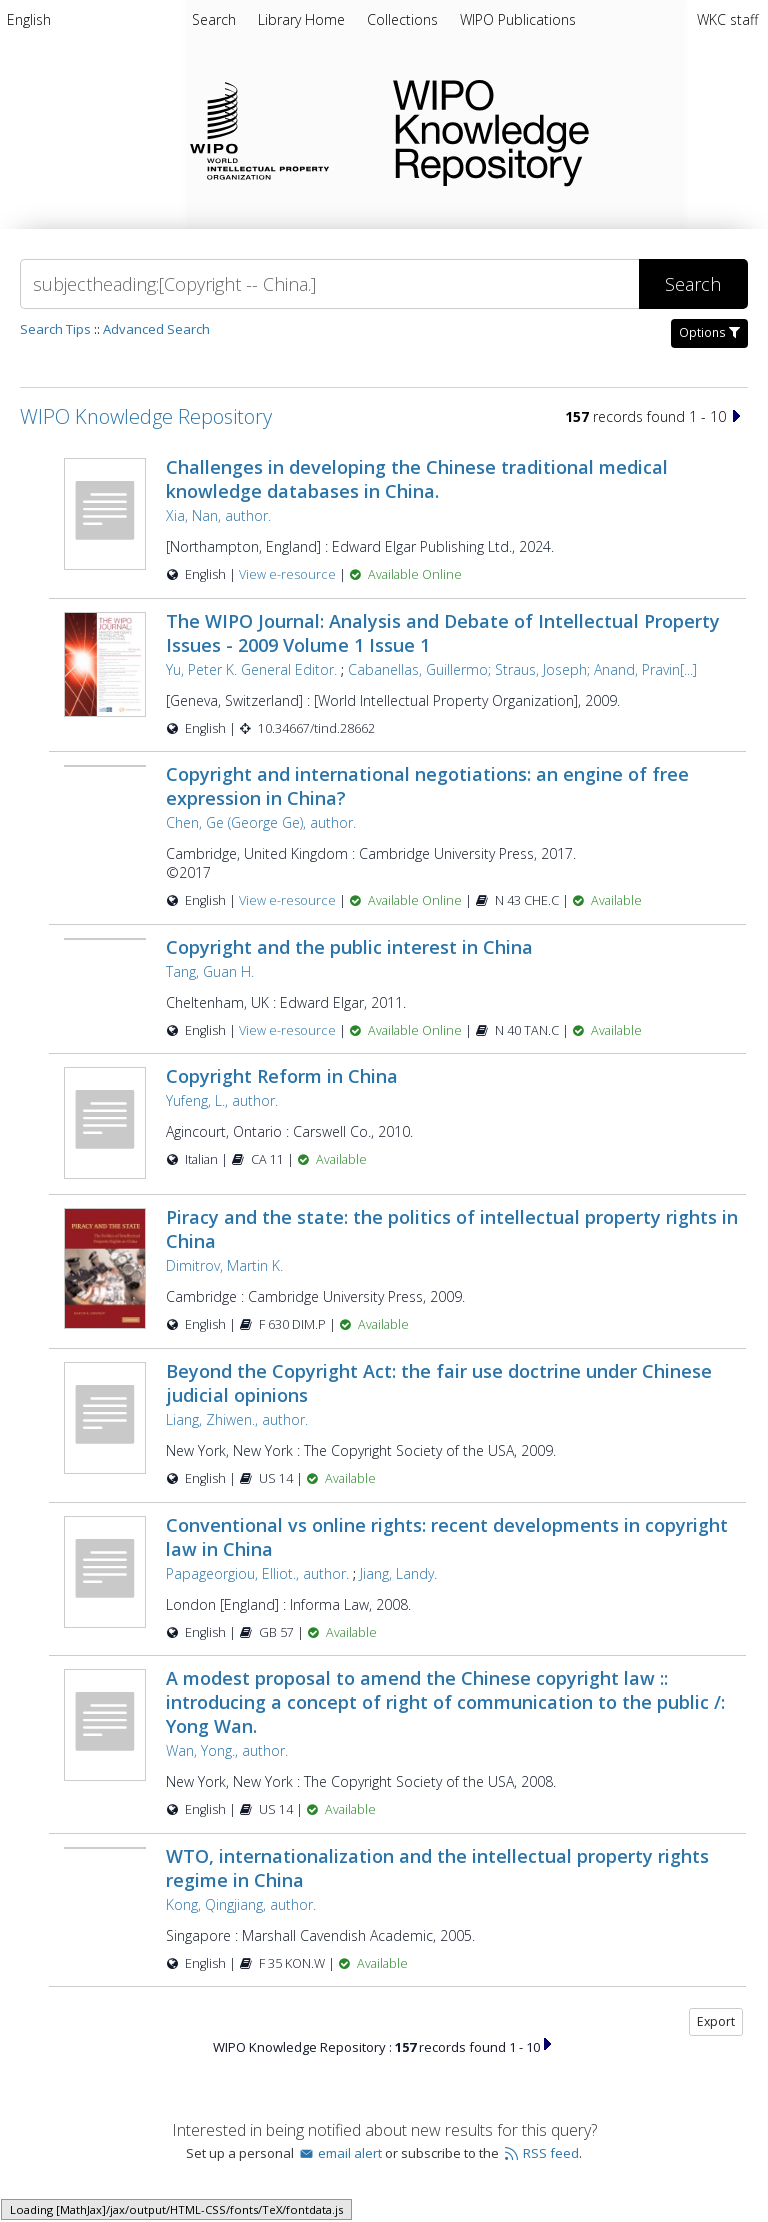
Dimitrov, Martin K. (224, 1265)
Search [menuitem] (214, 19)
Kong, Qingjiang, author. (241, 1904)
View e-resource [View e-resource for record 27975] (289, 900)
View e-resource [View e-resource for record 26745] (289, 1030)
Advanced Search (156, 329)
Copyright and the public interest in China (349, 947)
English (29, 19)
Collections (404, 19)
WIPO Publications (518, 19)
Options (709, 332)
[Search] (329, 284)
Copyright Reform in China (282, 1076)
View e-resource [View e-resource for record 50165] (289, 574)
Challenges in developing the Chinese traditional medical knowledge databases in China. (417, 479)
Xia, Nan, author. (218, 515)
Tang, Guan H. (210, 971)
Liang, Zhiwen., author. (237, 1419)
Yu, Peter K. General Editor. (251, 669)
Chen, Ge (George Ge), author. (261, 822)
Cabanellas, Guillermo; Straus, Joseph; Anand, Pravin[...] (522, 669)
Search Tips (55, 329)
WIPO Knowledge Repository (564, 129)
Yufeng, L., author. (222, 1100)
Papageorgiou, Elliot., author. (257, 1573)
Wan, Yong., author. (227, 1750)
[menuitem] (29, 23)
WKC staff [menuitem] (727, 19)
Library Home (303, 19)
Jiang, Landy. (398, 1573)
